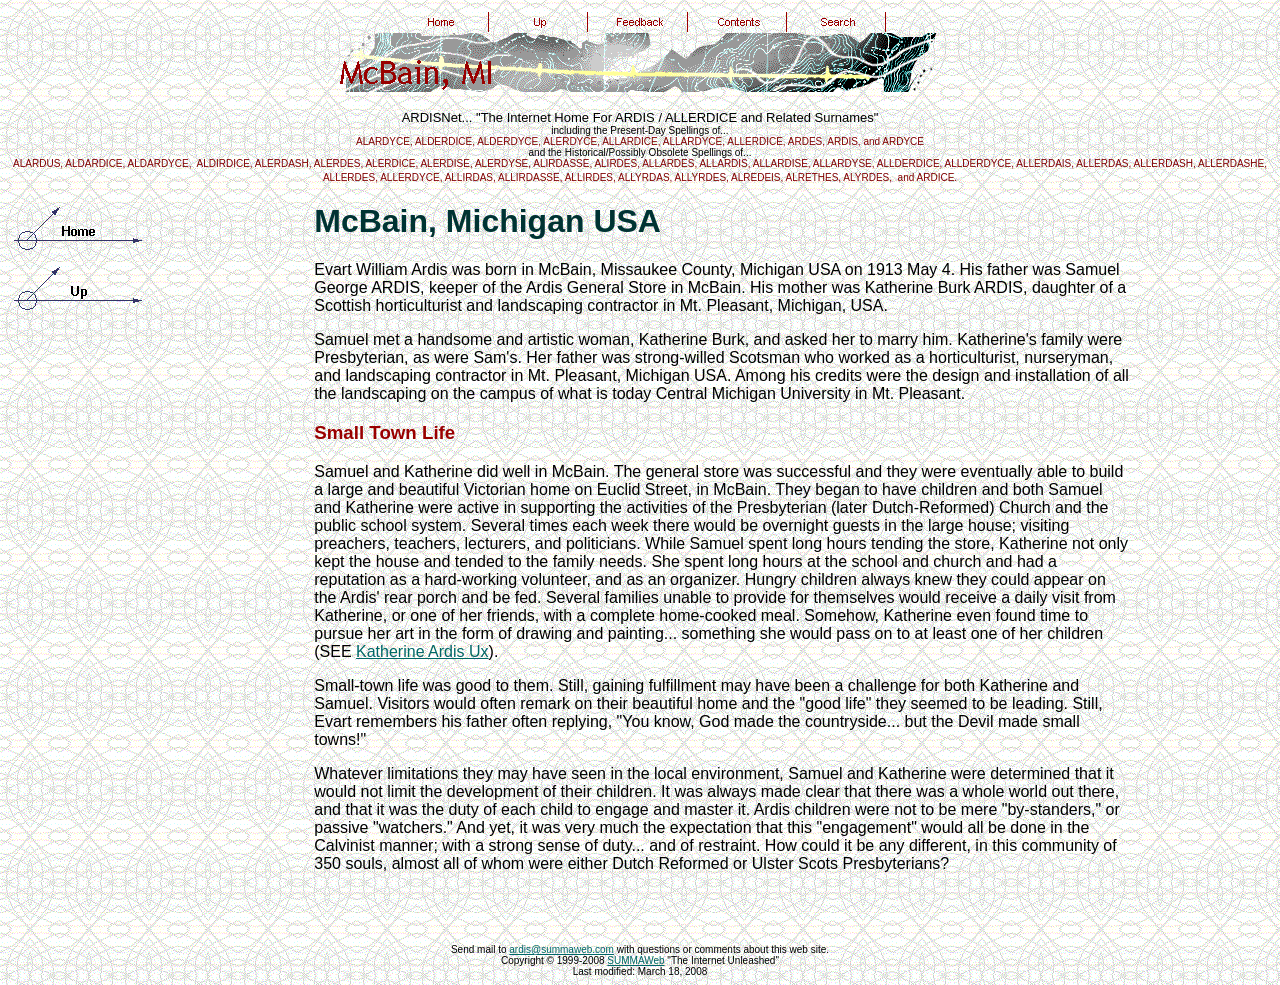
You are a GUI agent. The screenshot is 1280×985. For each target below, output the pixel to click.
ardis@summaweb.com (561, 949)
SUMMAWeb (635, 960)
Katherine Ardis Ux (422, 651)
